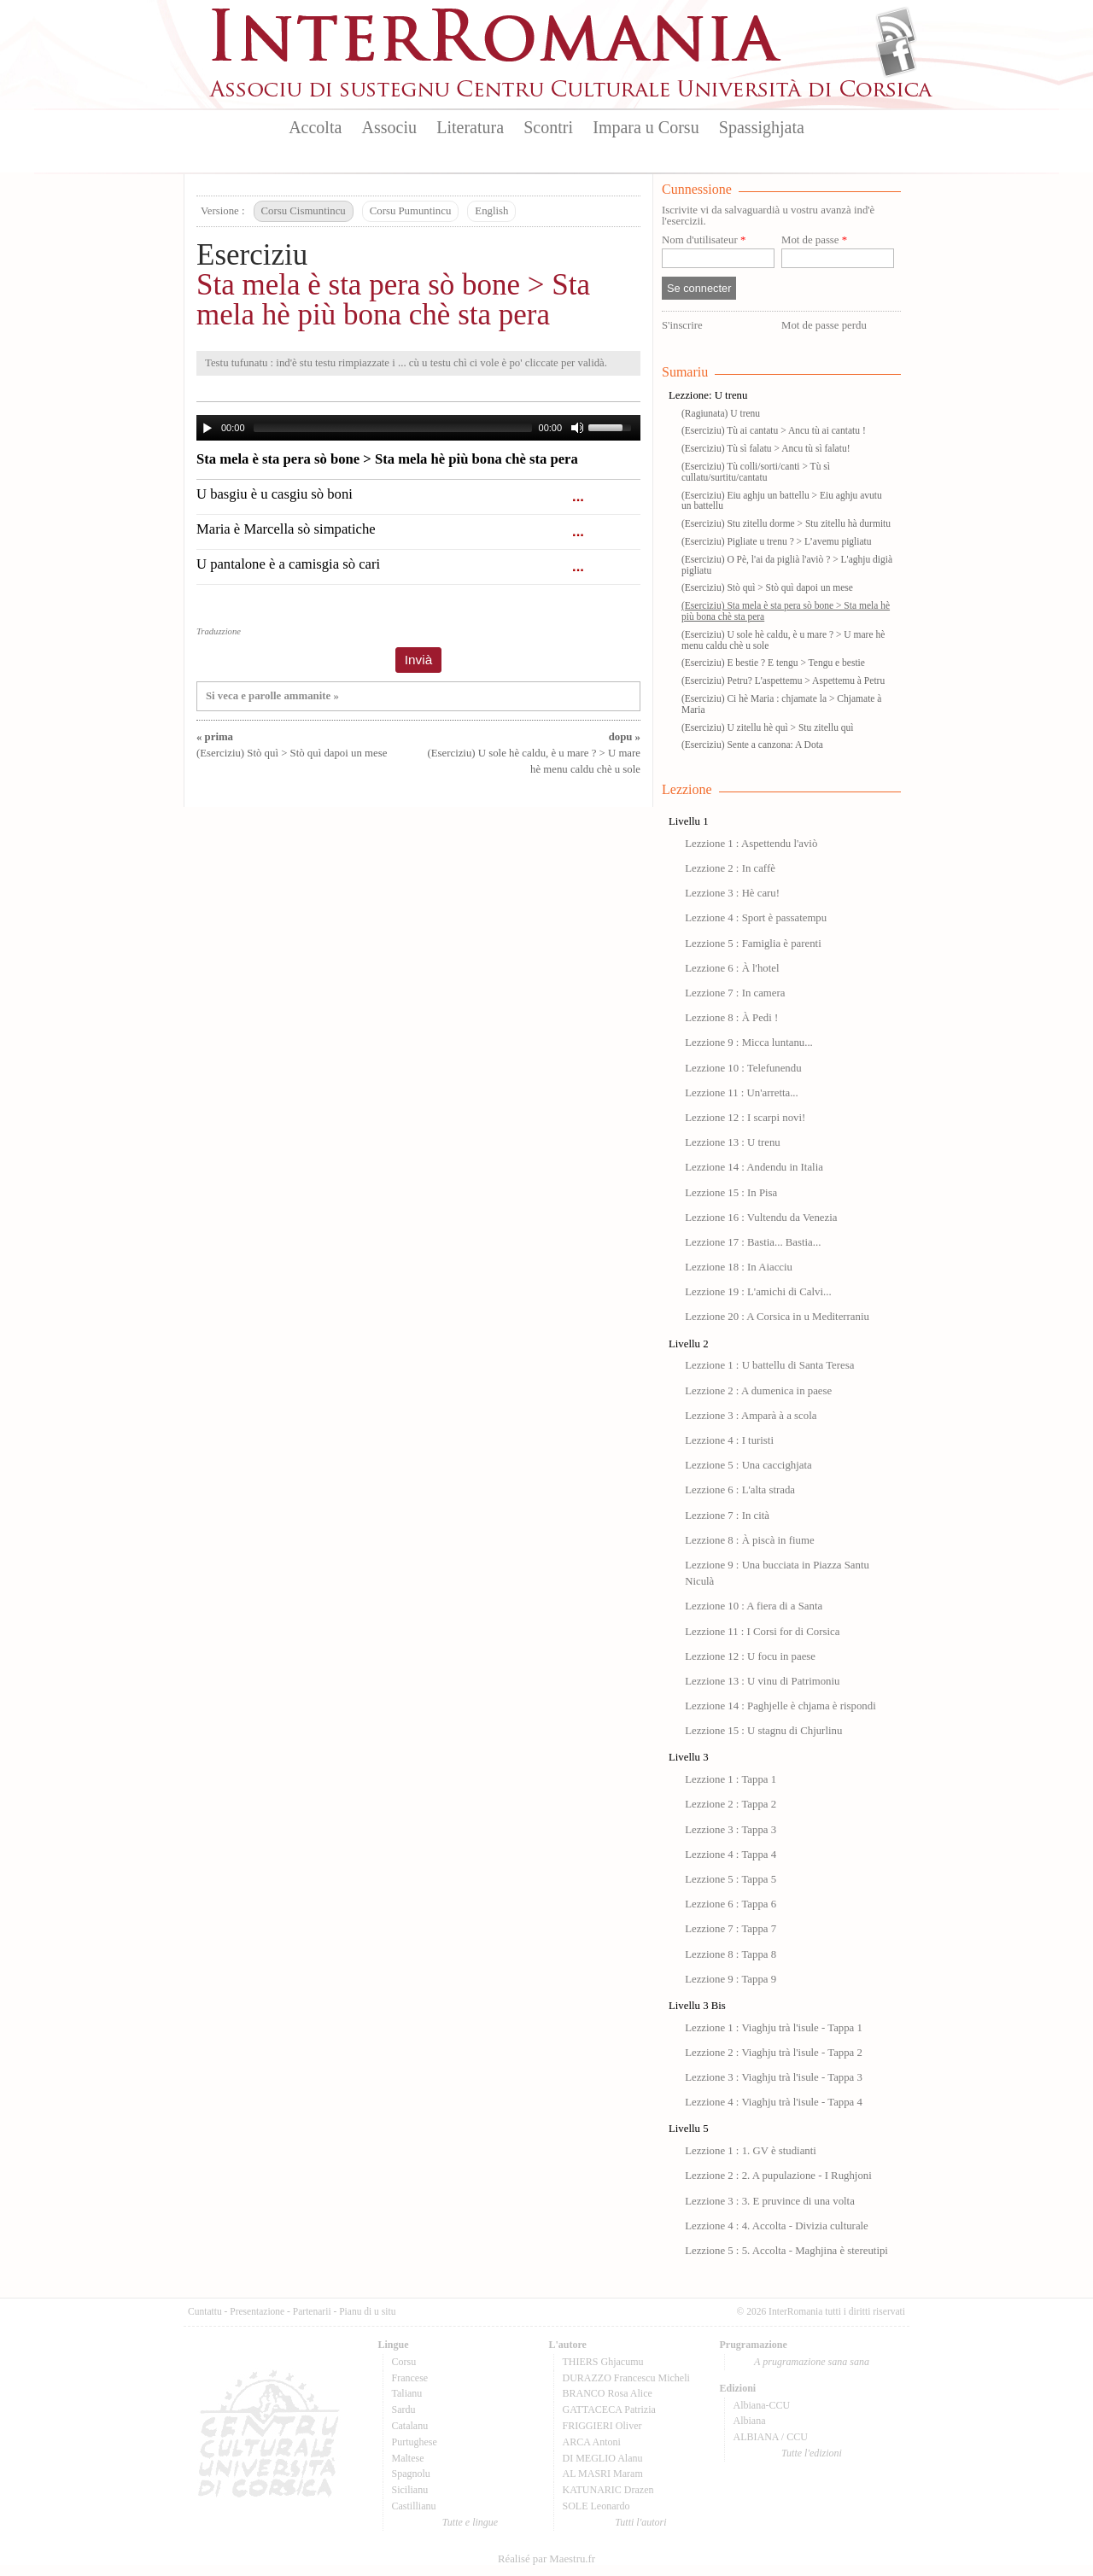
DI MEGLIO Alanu (603, 2458)
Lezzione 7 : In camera (735, 993)
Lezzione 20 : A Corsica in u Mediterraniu (777, 1317)
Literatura (470, 127)
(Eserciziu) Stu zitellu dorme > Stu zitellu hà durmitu (786, 523)
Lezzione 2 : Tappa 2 (730, 1804)
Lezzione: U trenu (708, 395)
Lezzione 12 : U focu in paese (750, 1656)
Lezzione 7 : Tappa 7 (730, 1929)
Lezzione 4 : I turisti (729, 1440)
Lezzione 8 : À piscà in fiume (749, 1540)
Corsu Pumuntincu (411, 211)
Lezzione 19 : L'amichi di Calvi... (758, 1292)
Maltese (408, 2458)
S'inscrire (682, 325)
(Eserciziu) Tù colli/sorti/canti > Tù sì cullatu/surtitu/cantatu (755, 471)
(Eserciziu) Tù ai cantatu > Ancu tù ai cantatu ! (773, 430)
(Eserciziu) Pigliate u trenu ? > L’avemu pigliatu (776, 541)
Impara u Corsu (645, 127)
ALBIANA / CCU (771, 2437)
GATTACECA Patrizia (609, 2409)
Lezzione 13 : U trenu (732, 1142)
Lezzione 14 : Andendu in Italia (754, 1167)
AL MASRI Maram (603, 2474)
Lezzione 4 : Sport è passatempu (756, 918)
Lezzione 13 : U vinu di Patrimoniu (762, 1681)
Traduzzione (218, 631)
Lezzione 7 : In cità (727, 1516)
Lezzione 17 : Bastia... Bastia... (753, 1242)
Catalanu (410, 2426)
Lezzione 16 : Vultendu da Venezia (761, 1218)
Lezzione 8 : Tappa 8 (730, 1954)
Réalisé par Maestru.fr (546, 2559)
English (491, 211)
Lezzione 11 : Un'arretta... (741, 1093)
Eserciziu (251, 255)
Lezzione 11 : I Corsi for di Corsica (762, 1632)
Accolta (315, 127)
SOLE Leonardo (596, 2506)
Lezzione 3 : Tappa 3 (730, 1830)
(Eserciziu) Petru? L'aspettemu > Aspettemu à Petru (783, 680)
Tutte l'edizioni (811, 2453)
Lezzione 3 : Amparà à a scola (750, 1416)
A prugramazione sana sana (811, 2362)
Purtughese (414, 2442)
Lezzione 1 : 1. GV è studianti (750, 2151)
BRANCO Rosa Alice (607, 2393)
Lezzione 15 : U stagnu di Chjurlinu (763, 1731)
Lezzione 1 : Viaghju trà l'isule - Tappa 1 (773, 2028)
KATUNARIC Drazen (608, 2490)
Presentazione (257, 2311)
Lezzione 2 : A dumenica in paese (758, 1391)
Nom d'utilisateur (703, 240)
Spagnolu (411, 2474)
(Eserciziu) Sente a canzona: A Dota (752, 744)
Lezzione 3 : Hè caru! (732, 893)
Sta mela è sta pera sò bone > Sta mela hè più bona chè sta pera (393, 299)
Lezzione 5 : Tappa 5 (730, 1879)
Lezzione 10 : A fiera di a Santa (753, 1606)
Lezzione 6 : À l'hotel (732, 968)
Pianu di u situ (367, 2311)
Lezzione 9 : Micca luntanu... (749, 1043)
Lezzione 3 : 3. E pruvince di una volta (770, 2201)
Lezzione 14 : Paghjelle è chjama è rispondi (780, 1706)
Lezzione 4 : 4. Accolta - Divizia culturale (776, 2226)
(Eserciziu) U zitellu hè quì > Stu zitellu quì (767, 727)
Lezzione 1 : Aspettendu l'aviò (751, 844)
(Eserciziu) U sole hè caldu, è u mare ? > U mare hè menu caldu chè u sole (533, 753)
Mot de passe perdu (824, 325)
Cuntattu (205, 2311)
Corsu (404, 2362)
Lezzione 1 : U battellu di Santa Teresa (769, 1365)
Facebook (896, 56)
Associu (389, 127)
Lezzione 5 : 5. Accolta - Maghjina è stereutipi (786, 2251)
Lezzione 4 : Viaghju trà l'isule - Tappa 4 (773, 2102)
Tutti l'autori (640, 2522)
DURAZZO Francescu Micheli (626, 2378)
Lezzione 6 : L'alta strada (740, 1490)
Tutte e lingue (470, 2522)
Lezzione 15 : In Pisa (731, 1193)
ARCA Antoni (592, 2442)
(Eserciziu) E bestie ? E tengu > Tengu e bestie (773, 662)
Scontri (548, 127)
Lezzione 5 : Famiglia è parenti (753, 943)
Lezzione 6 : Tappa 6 (730, 1904)
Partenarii (312, 2311)
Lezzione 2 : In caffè (730, 868)
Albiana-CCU (762, 2405)
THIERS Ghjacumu (603, 2362)
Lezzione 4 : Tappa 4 (730, 1854)
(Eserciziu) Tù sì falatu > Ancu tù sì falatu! (765, 448)
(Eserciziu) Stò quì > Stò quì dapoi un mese (767, 587)
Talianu (407, 2393)
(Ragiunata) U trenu (720, 413)
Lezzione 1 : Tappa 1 (730, 1779)
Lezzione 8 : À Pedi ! (731, 1018)
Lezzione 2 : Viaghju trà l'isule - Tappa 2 (773, 2053)
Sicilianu (410, 2490)
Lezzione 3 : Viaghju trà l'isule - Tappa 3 (773, 2077)
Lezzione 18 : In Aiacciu (738, 1267)
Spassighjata (761, 127)
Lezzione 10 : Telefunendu (743, 1068)
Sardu (404, 2409)
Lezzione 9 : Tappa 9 (730, 1979)
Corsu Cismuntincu (303, 211)
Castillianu (414, 2506)
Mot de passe (814, 240)
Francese (410, 2378)
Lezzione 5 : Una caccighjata (748, 1465)
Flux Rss (896, 28)
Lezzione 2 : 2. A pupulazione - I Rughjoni (778, 2176)
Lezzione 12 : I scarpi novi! (745, 1118)
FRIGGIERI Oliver (602, 2426)
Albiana (750, 2421)
